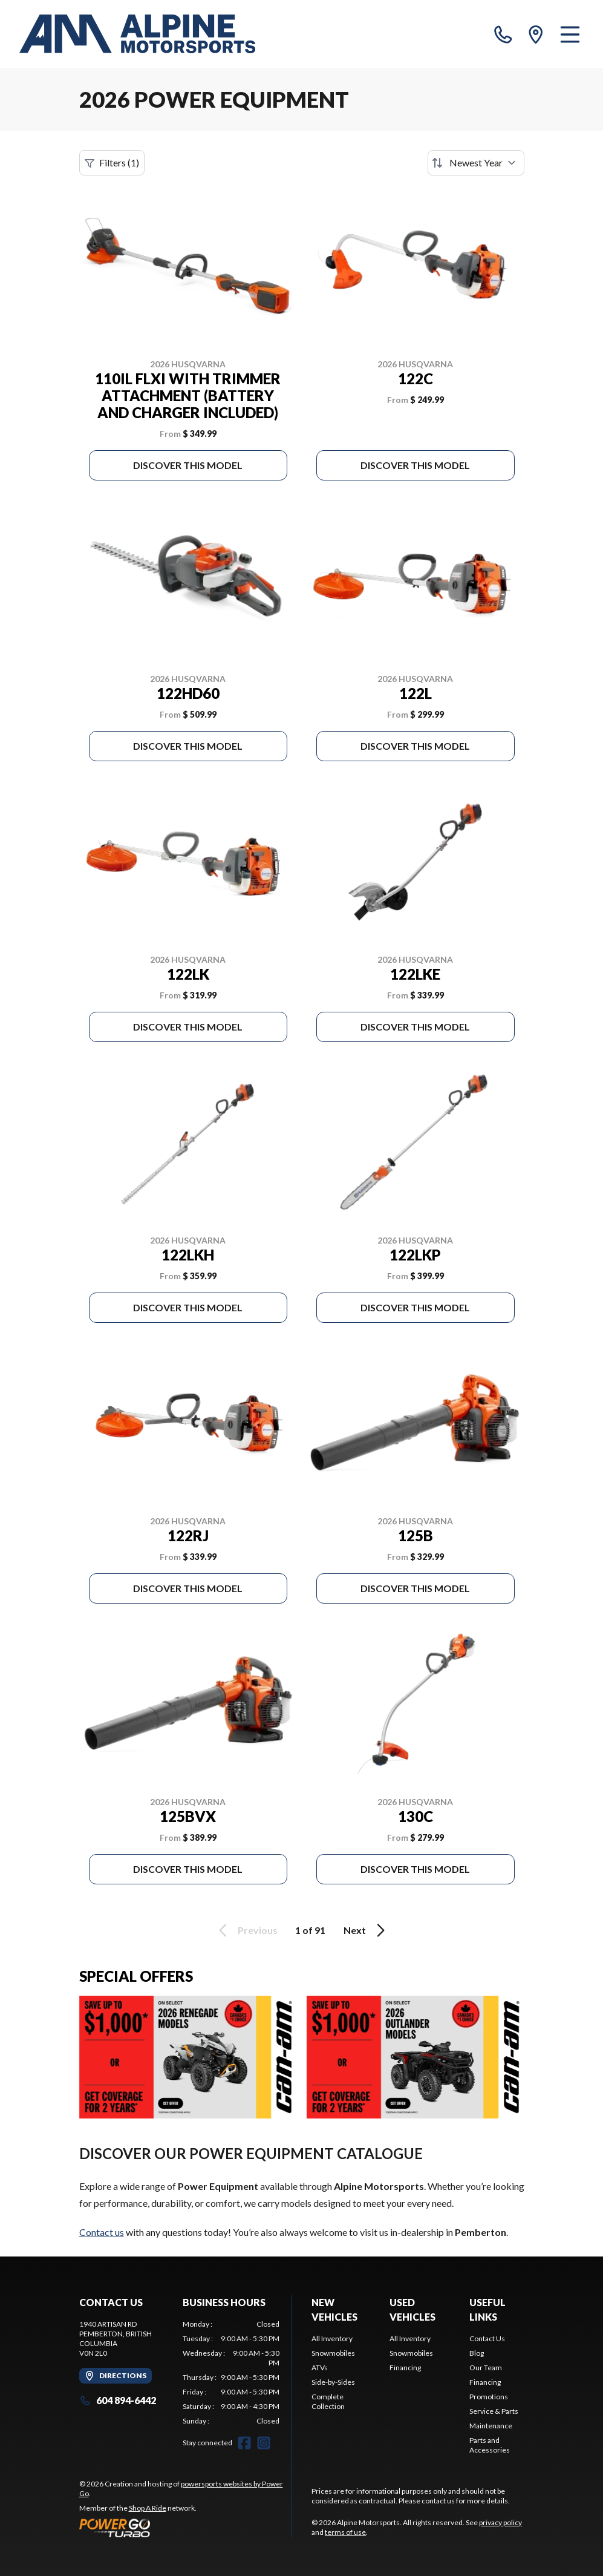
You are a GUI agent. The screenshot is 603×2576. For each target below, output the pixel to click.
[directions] (535, 34)
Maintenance (490, 2425)
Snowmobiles (333, 2353)
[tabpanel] (231, 2372)
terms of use (345, 2532)
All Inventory (332, 2338)
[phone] (503, 34)
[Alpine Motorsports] (137, 34)
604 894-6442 (117, 2400)
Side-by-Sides (333, 2382)
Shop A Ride (147, 2507)
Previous (246, 1930)
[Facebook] (244, 2443)
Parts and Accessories (489, 2445)
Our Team (485, 2367)
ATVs (319, 2367)
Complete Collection (328, 2401)
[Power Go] (185, 2527)
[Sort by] (476, 162)
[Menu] (570, 34)
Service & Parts (493, 2411)
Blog (476, 2353)
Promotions (488, 2396)
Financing (405, 2367)
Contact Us (487, 2338)
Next (366, 1930)
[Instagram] (263, 2443)
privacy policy (500, 2522)
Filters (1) (112, 163)
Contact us (101, 2232)
